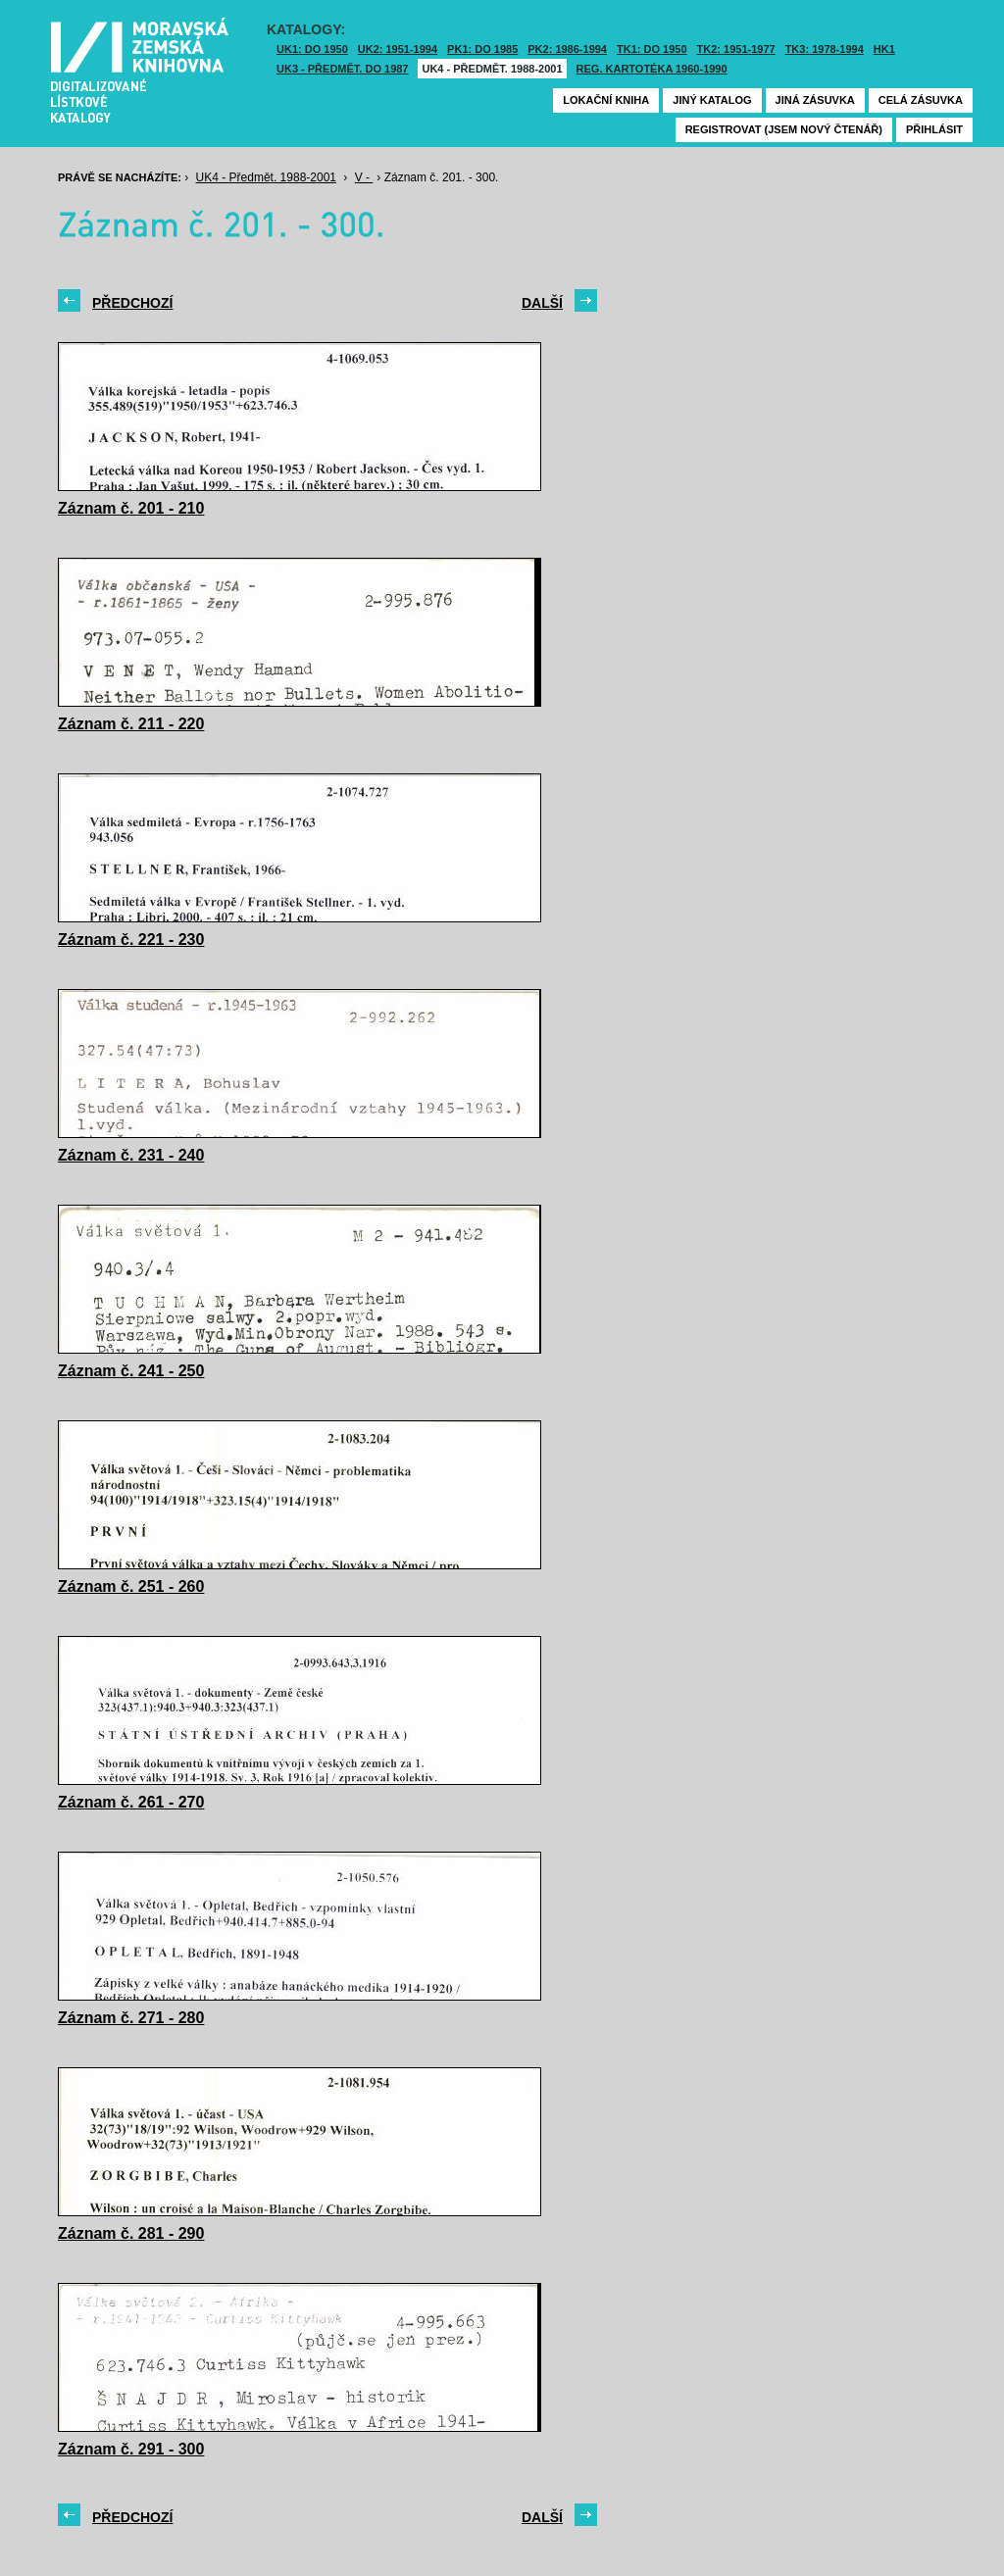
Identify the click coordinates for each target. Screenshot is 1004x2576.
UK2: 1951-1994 (397, 49)
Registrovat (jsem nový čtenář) (783, 129)
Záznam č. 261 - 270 (131, 1802)
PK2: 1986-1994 (567, 49)
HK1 (884, 49)
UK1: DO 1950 (312, 49)
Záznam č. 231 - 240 (131, 1155)
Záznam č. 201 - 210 (131, 508)
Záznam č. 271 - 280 (131, 2017)
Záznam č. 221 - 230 (131, 939)
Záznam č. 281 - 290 (131, 2233)
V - (364, 177)
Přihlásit (934, 129)
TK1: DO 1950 (652, 49)
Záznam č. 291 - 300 (131, 2449)
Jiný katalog (712, 100)
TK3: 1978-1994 (824, 49)
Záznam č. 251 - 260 (131, 1586)
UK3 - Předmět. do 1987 (342, 68)
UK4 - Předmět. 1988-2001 (492, 68)
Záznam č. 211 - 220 (131, 724)
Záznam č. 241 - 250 (131, 1370)
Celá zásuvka (920, 100)
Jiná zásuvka (815, 100)
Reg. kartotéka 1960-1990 (652, 68)
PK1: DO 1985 (482, 49)
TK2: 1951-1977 (736, 49)
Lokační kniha (606, 100)
